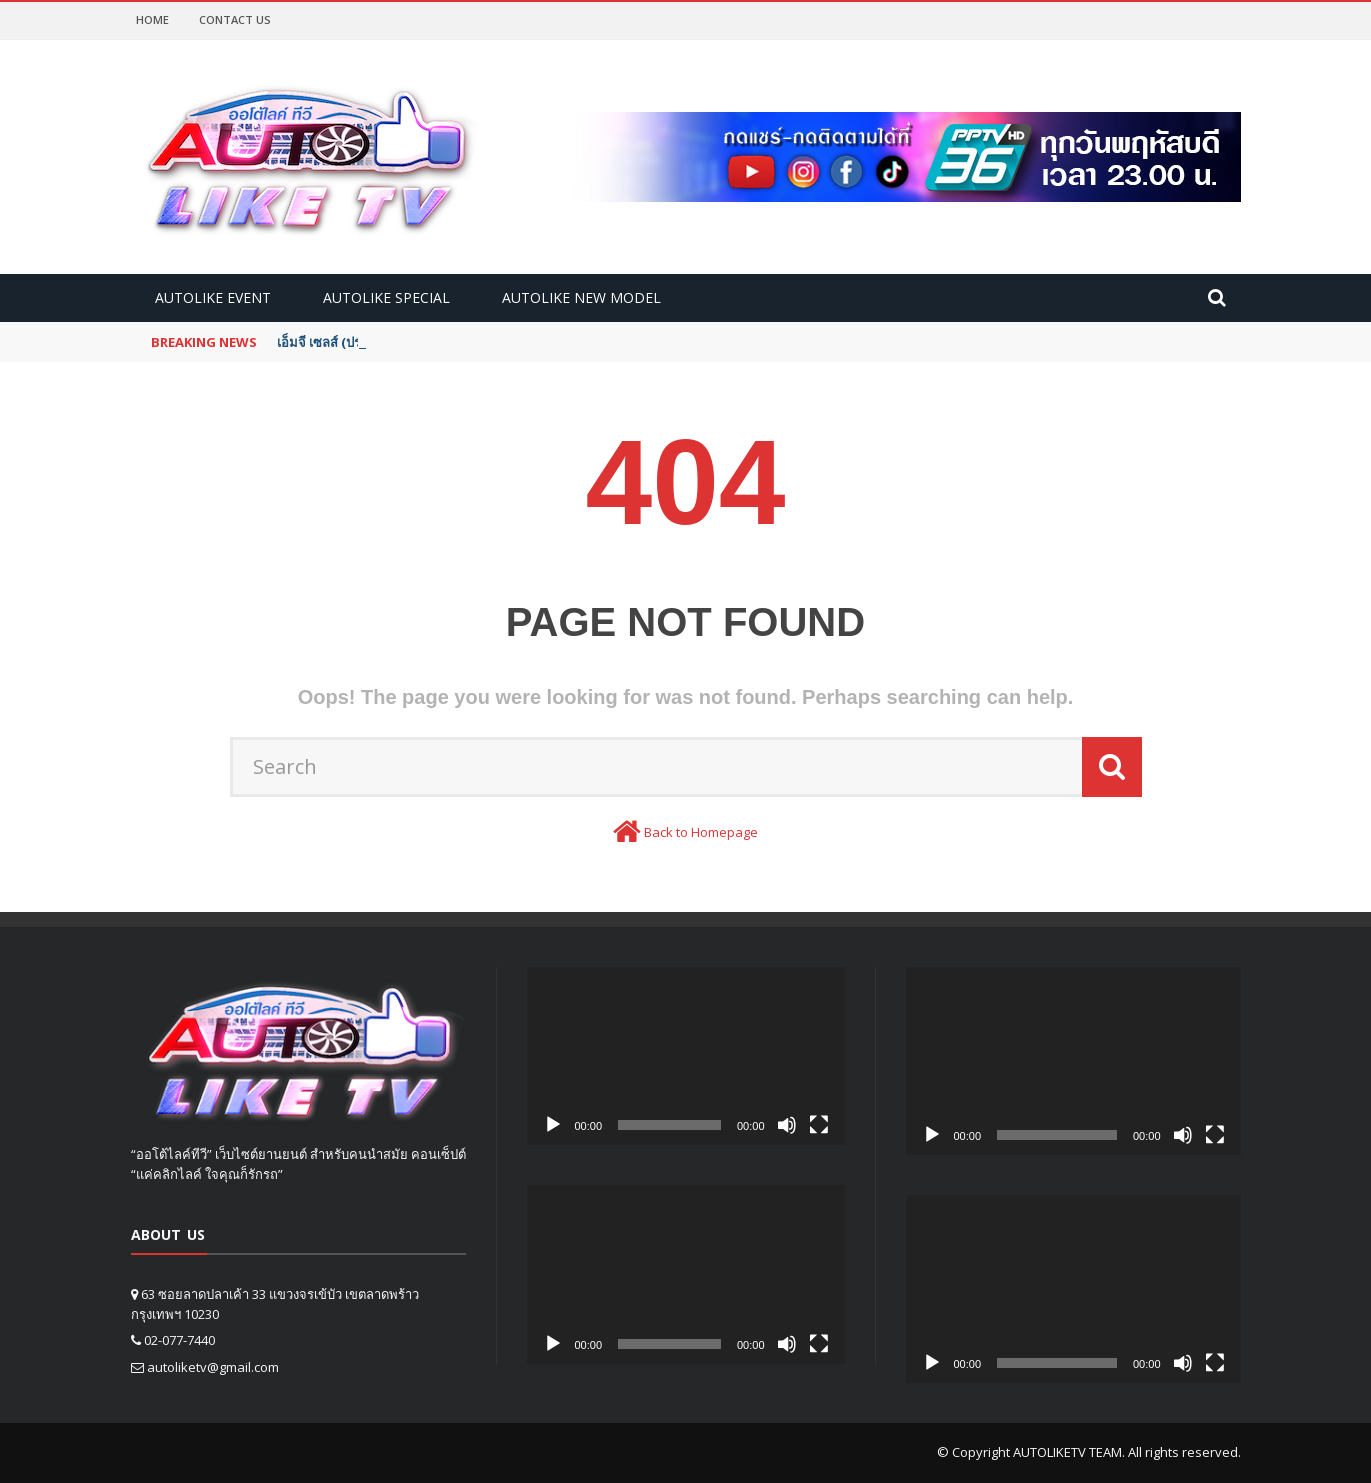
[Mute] (787, 1125)
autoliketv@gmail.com (213, 1367)
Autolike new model (581, 297)
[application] (686, 1056)
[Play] (553, 1125)
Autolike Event (213, 297)
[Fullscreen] (819, 1125)
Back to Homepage (701, 832)
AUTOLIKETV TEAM (1067, 1452)
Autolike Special (386, 297)
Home (152, 19)
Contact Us (235, 19)
